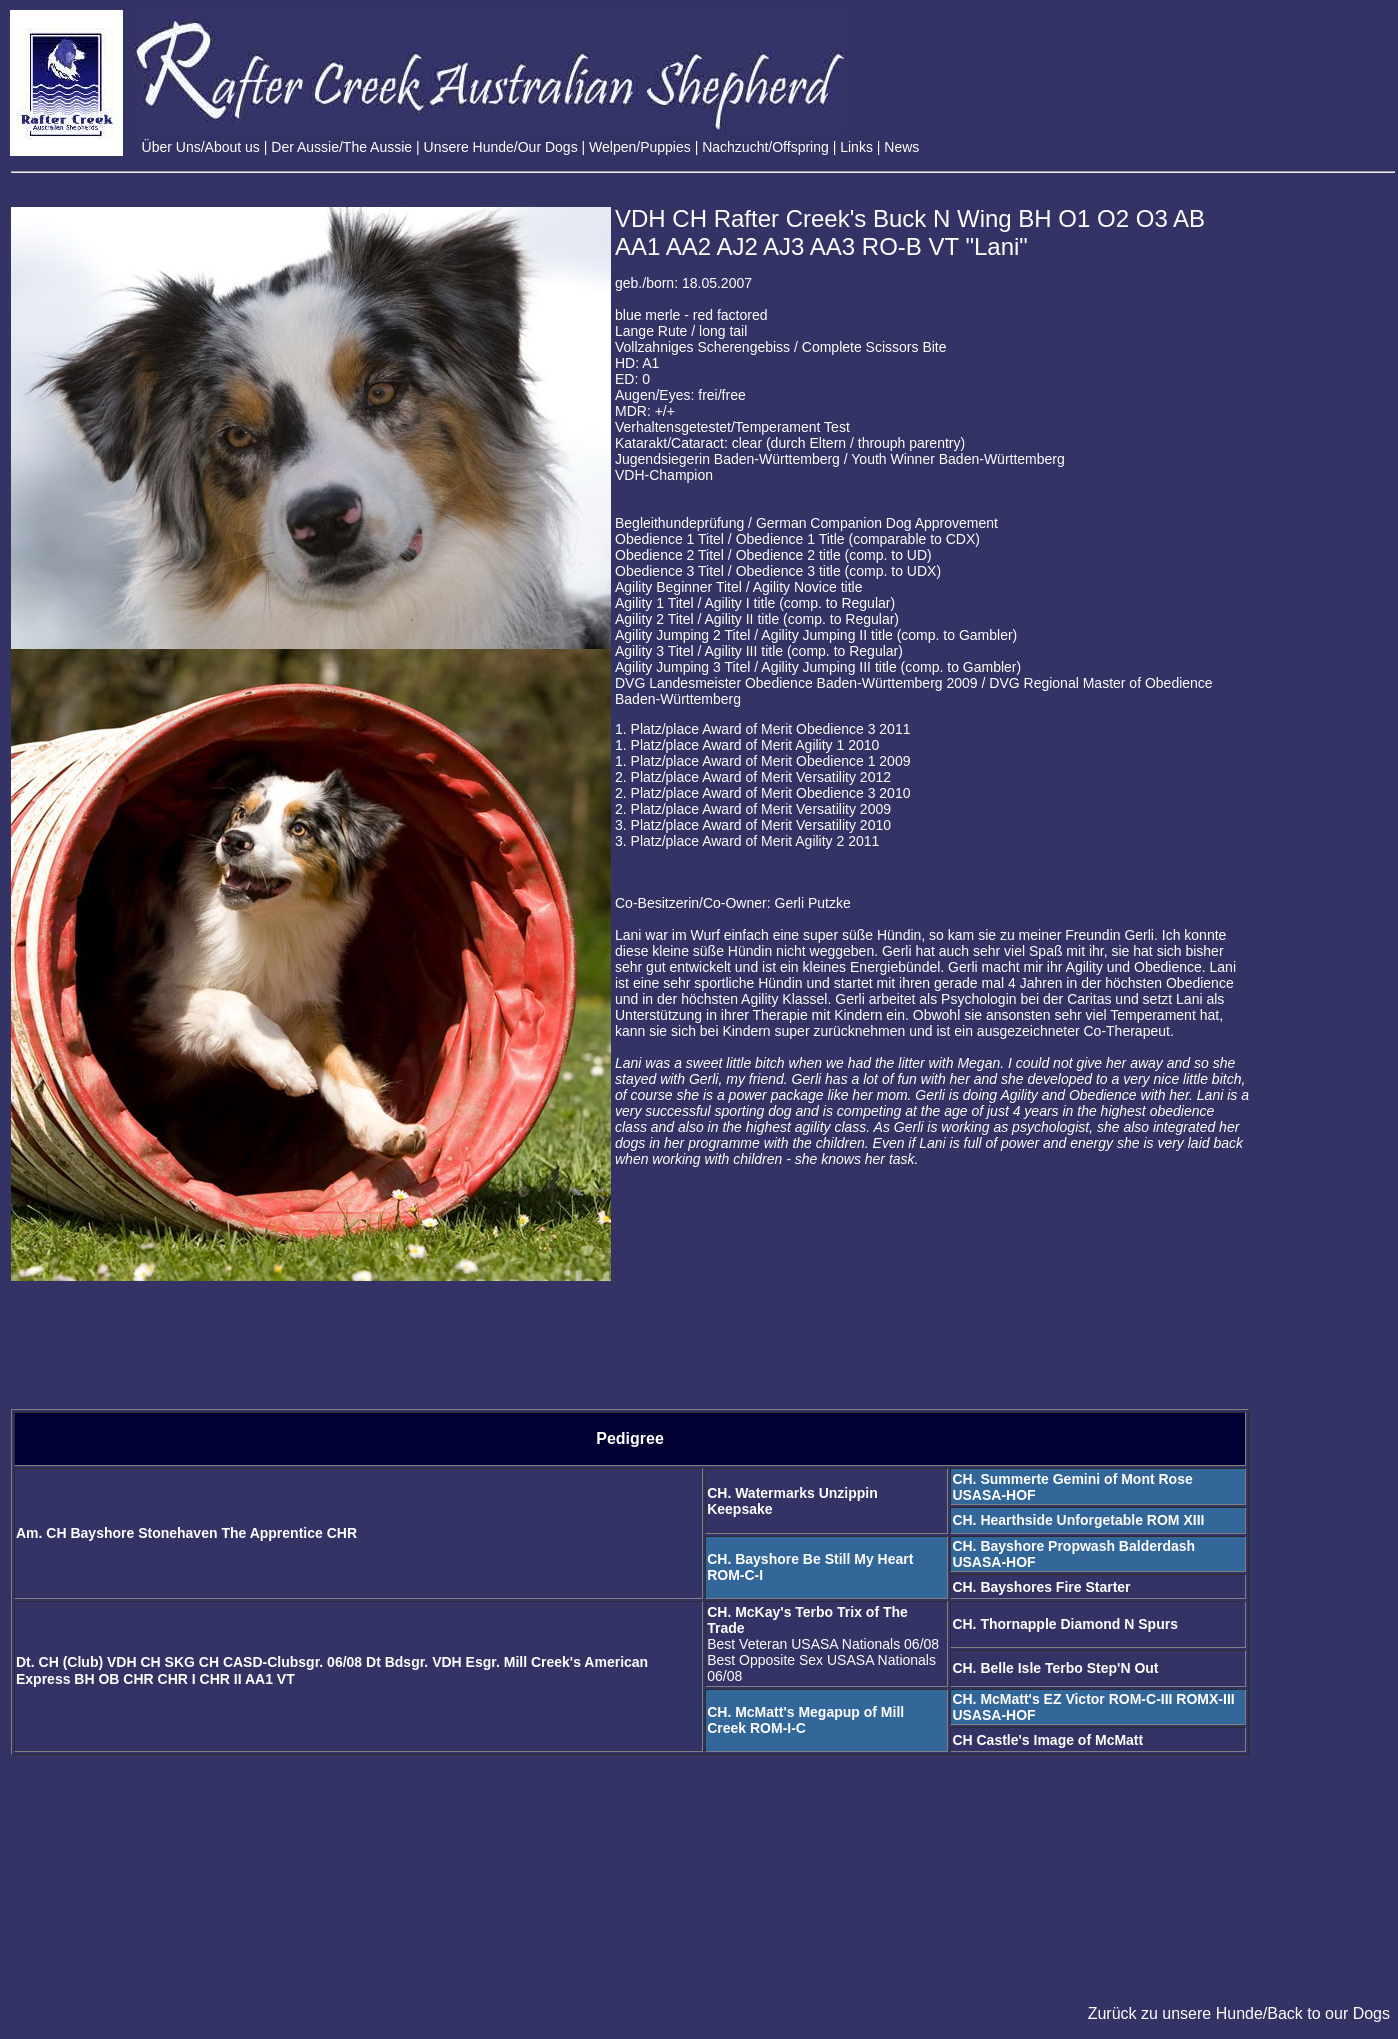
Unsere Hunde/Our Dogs (501, 147)
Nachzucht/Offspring (765, 147)
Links (856, 147)
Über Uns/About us (201, 147)
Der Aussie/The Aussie (341, 147)
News (901, 147)
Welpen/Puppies (640, 147)
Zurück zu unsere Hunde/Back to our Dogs (1239, 2013)
